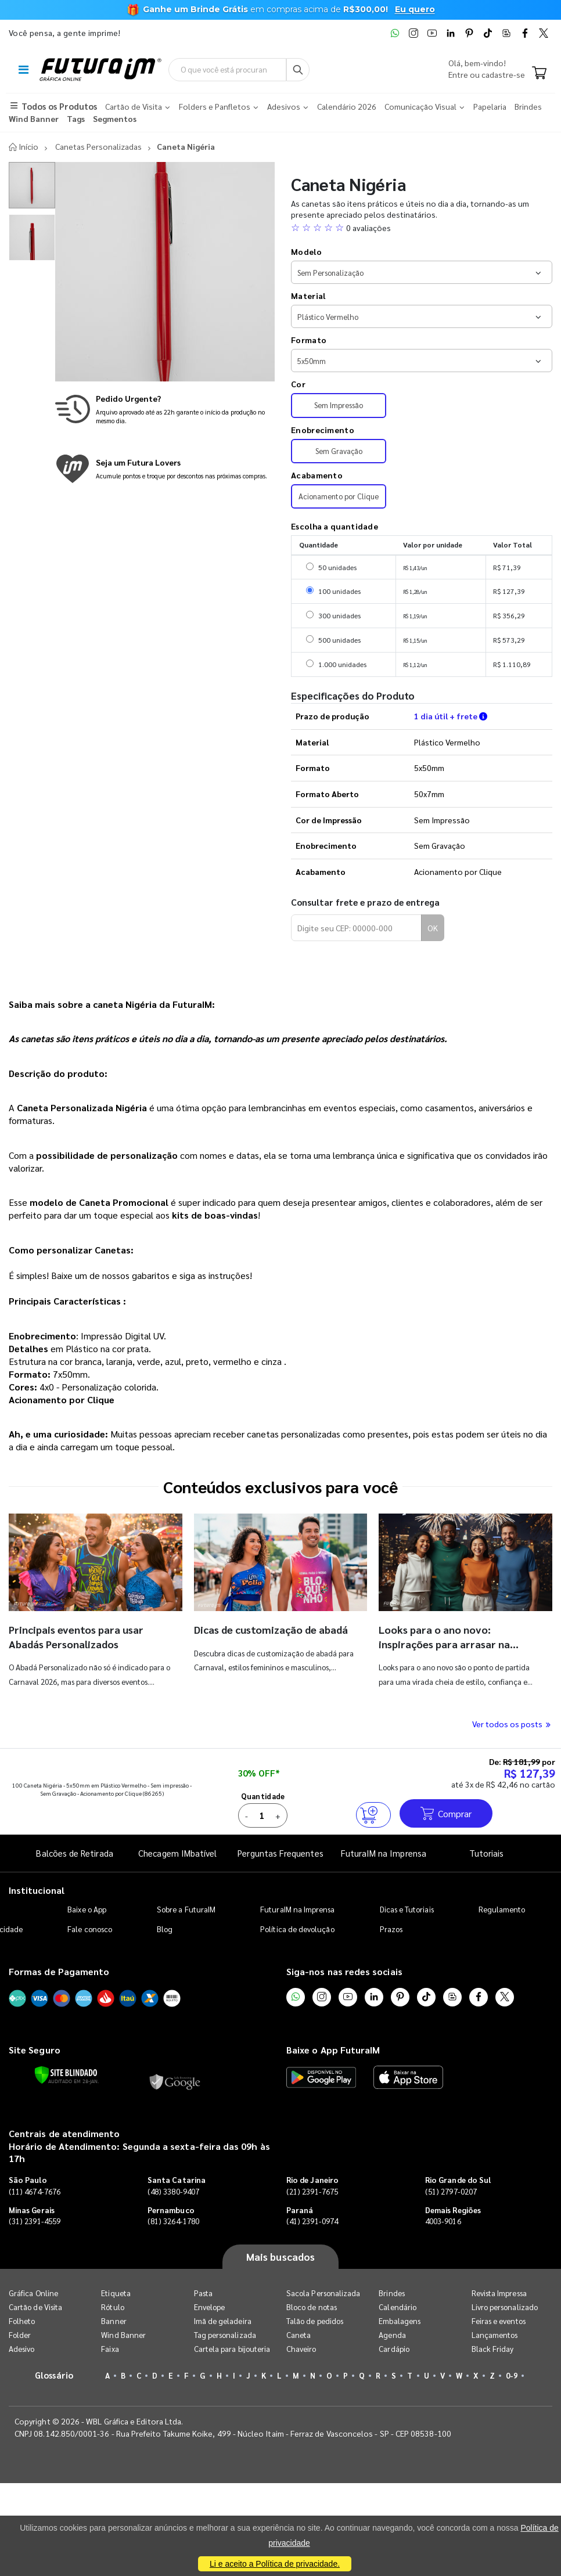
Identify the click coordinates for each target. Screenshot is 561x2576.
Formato (308, 339)
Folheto (22, 2321)
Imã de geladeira (222, 2321)
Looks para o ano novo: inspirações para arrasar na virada (444, 1644)
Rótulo (112, 2307)
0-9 (511, 2375)
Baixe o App (86, 1909)
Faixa (109, 2349)
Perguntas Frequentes (280, 1852)
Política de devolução (297, 1929)
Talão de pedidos (314, 2321)
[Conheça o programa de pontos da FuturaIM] (165, 469)
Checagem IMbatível (177, 1852)
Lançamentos (495, 2335)
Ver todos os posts (512, 1723)
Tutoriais (486, 1852)
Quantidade (263, 1796)
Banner (113, 2321)
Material (308, 295)
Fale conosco (89, 1929)
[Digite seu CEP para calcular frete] (356, 927)
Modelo (306, 251)
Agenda (392, 2335)
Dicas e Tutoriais (407, 1909)
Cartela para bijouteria (232, 2349)
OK (432, 928)
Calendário (397, 2307)
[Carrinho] (539, 74)
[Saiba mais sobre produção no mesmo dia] (165, 409)
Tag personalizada (225, 2335)
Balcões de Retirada (74, 1852)
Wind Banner (123, 2335)
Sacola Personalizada (323, 2293)
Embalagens (399, 2321)
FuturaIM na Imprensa (383, 1852)
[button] (421, 228)
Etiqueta (116, 2293)
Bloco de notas (311, 2307)
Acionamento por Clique (339, 496)
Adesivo (21, 2349)
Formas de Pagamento (59, 1971)
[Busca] (298, 69)
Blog (164, 1929)
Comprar (446, 1813)
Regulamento (502, 1909)
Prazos (391, 1929)
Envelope (209, 2307)
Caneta (298, 2335)
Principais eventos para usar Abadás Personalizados (76, 1636)
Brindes (391, 2293)
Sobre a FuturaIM (186, 1909)
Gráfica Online (33, 2293)
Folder (20, 2335)
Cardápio (394, 2349)
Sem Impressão (338, 405)
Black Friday (493, 2349)
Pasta (203, 2293)
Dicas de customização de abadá (271, 1629)
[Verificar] (66, 2075)
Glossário (54, 2374)
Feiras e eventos (499, 2321)
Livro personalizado (505, 2307)
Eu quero (415, 9)
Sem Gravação (338, 451)
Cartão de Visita (35, 2307)
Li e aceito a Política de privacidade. (275, 2563)
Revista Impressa (499, 2293)
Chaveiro (301, 2349)
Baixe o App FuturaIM (333, 2050)
